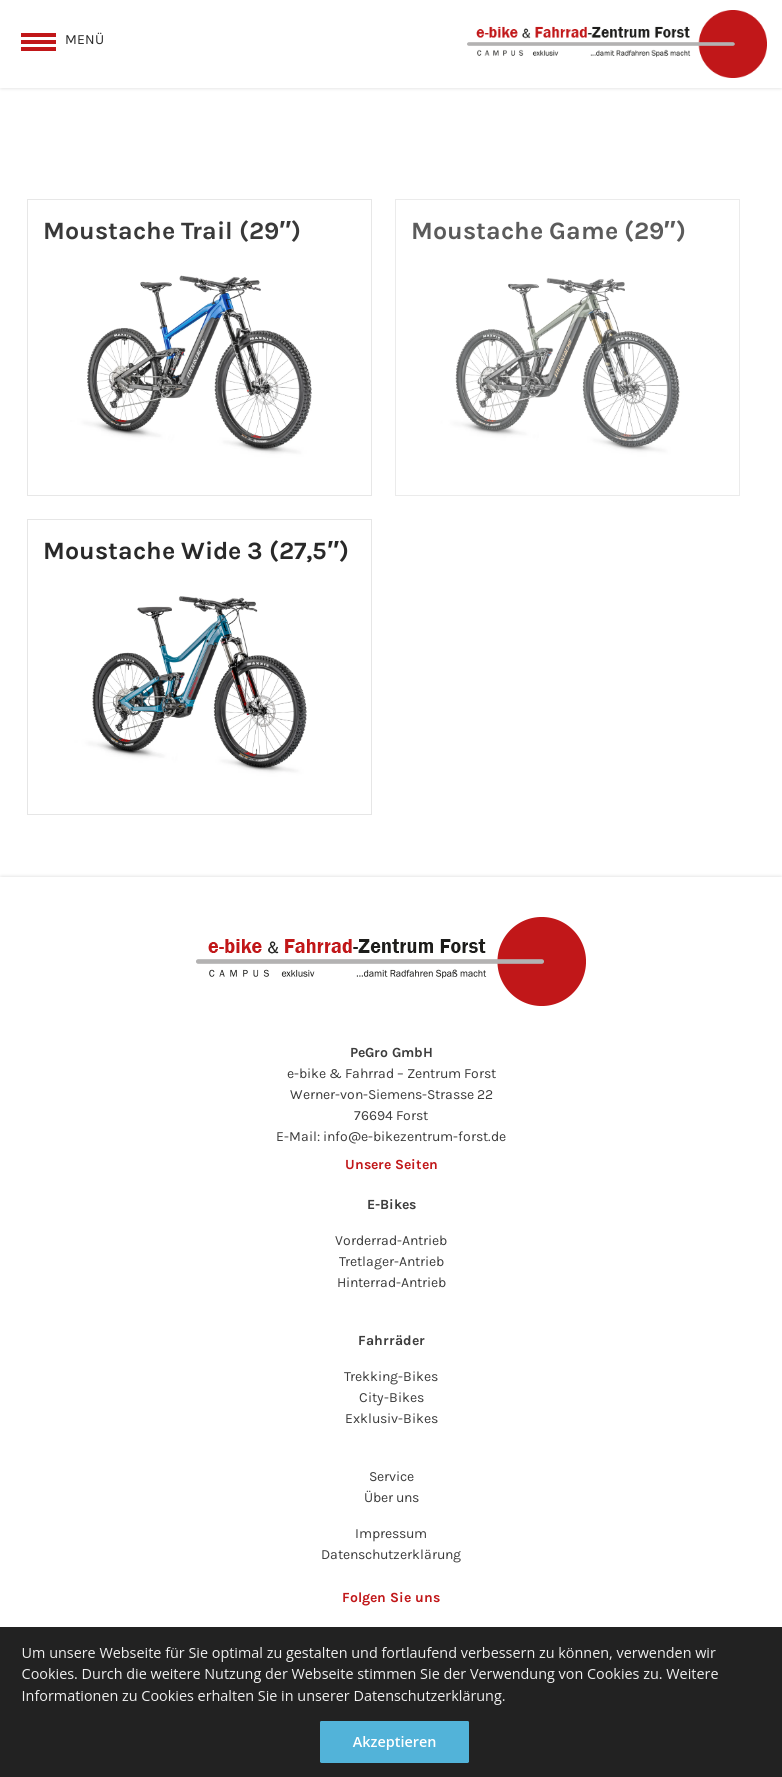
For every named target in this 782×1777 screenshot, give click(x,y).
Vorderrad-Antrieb (391, 1240)
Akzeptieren (395, 1741)
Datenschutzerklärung (391, 1554)
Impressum (391, 1533)
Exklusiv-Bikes (391, 1418)
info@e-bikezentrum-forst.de (414, 1136)
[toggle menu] (62, 39)
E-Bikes (391, 1204)
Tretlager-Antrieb (391, 1261)
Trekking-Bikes (391, 1376)
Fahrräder (391, 1340)
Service (391, 1476)
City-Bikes (391, 1397)
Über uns (391, 1497)
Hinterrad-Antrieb (391, 1282)
